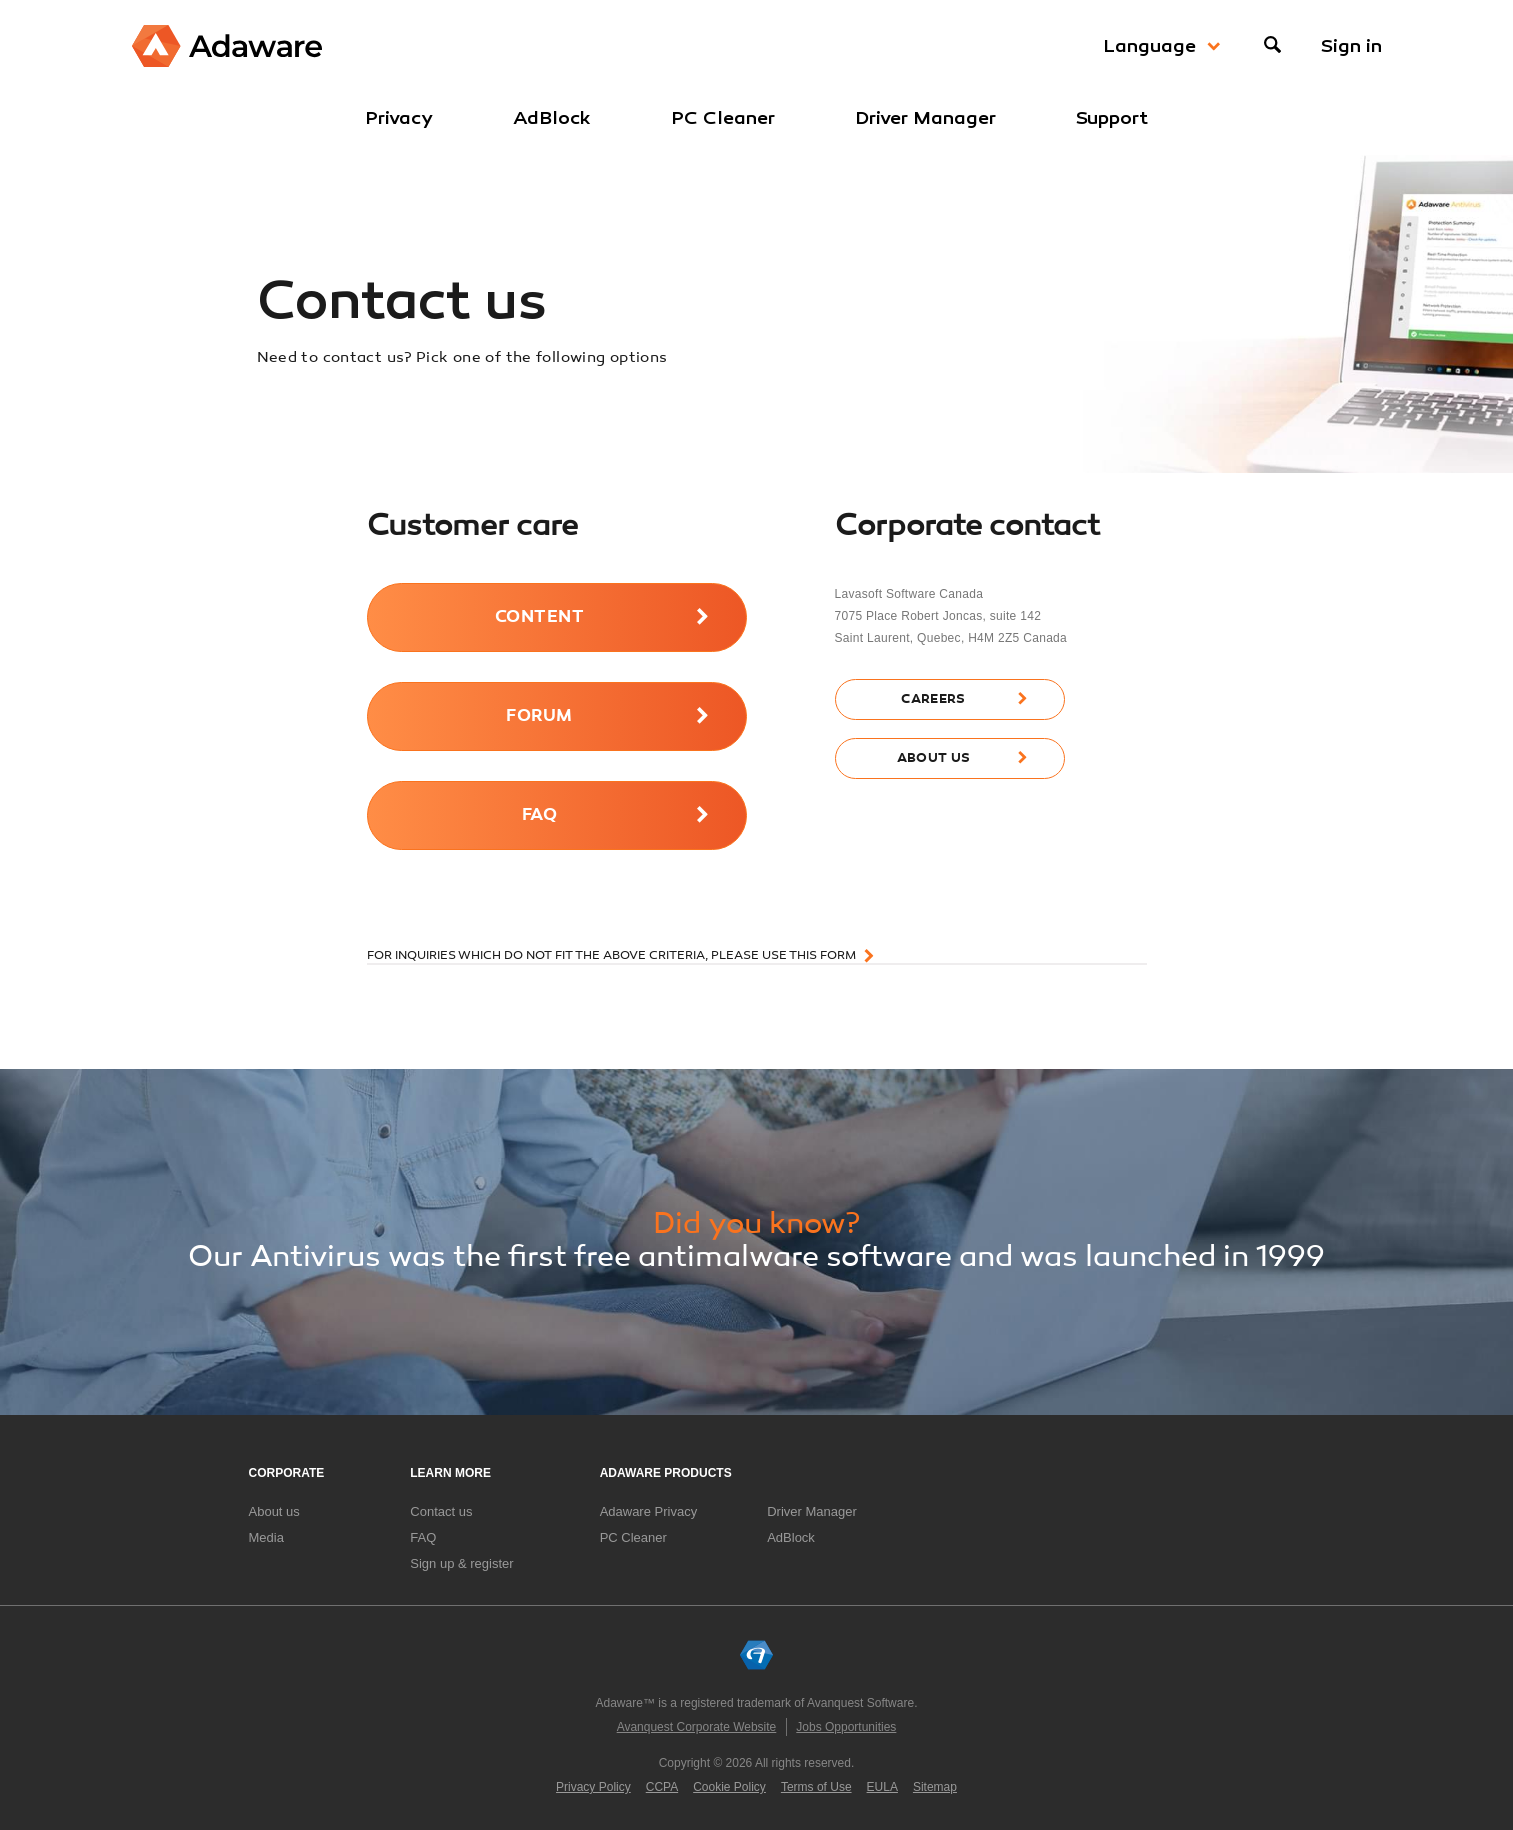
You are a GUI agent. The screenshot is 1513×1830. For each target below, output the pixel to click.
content (539, 617)
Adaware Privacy (649, 1511)
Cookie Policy (729, 1787)
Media (266, 1537)
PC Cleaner (723, 118)
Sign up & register (461, 1563)
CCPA (662, 1787)
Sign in (1351, 46)
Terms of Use (816, 1787)
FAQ (539, 815)
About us (274, 1511)
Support (1112, 118)
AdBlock (552, 118)
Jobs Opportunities (846, 1727)
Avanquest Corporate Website (697, 1727)
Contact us (441, 1511)
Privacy (399, 118)
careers (933, 699)
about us (934, 758)
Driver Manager (925, 118)
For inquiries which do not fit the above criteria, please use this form (611, 956)
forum (539, 716)
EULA (882, 1787)
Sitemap (935, 1787)
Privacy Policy (593, 1787)
